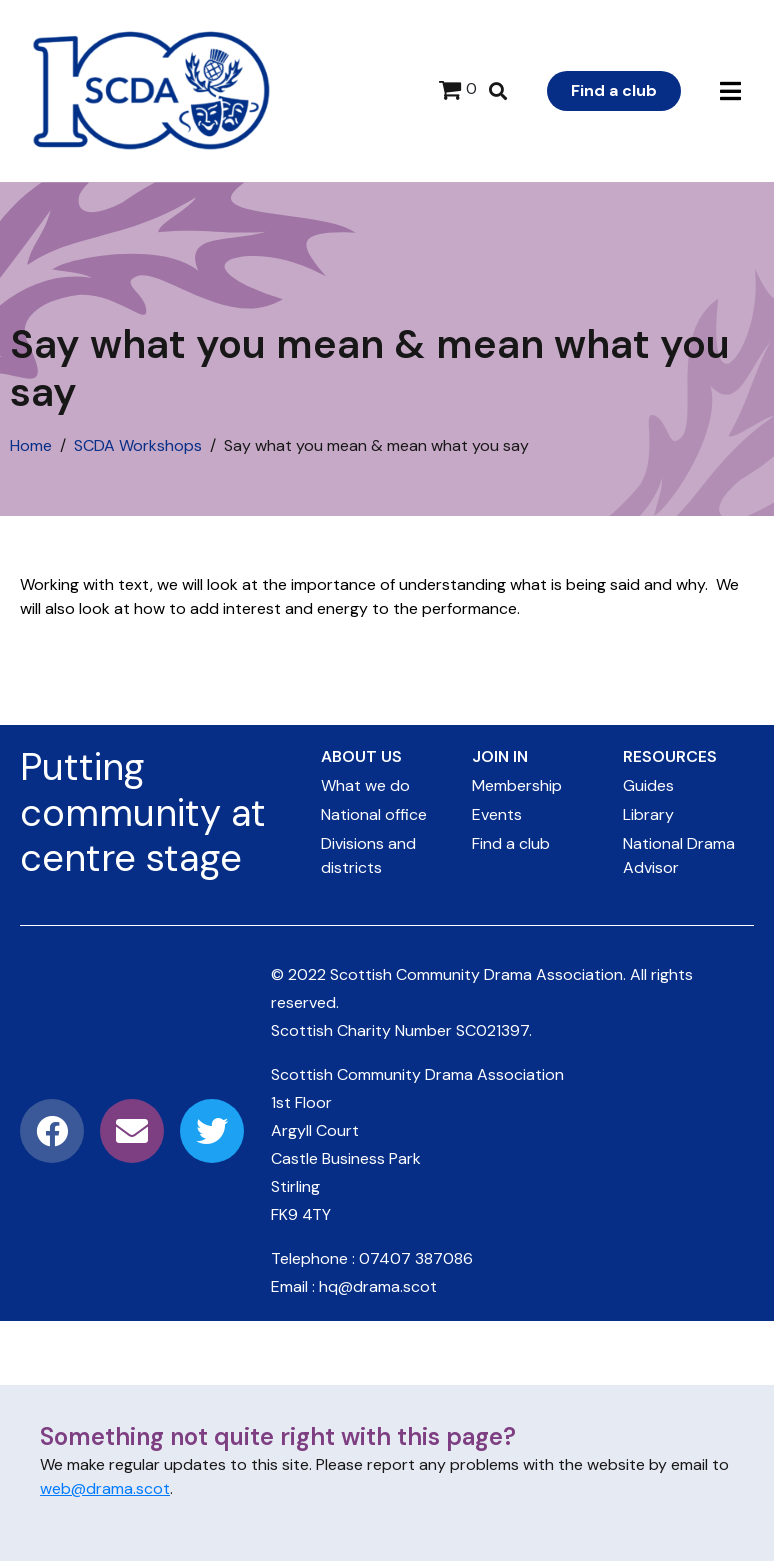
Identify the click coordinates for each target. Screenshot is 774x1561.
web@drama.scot (105, 1488)
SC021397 (492, 1030)
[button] (730, 91)
